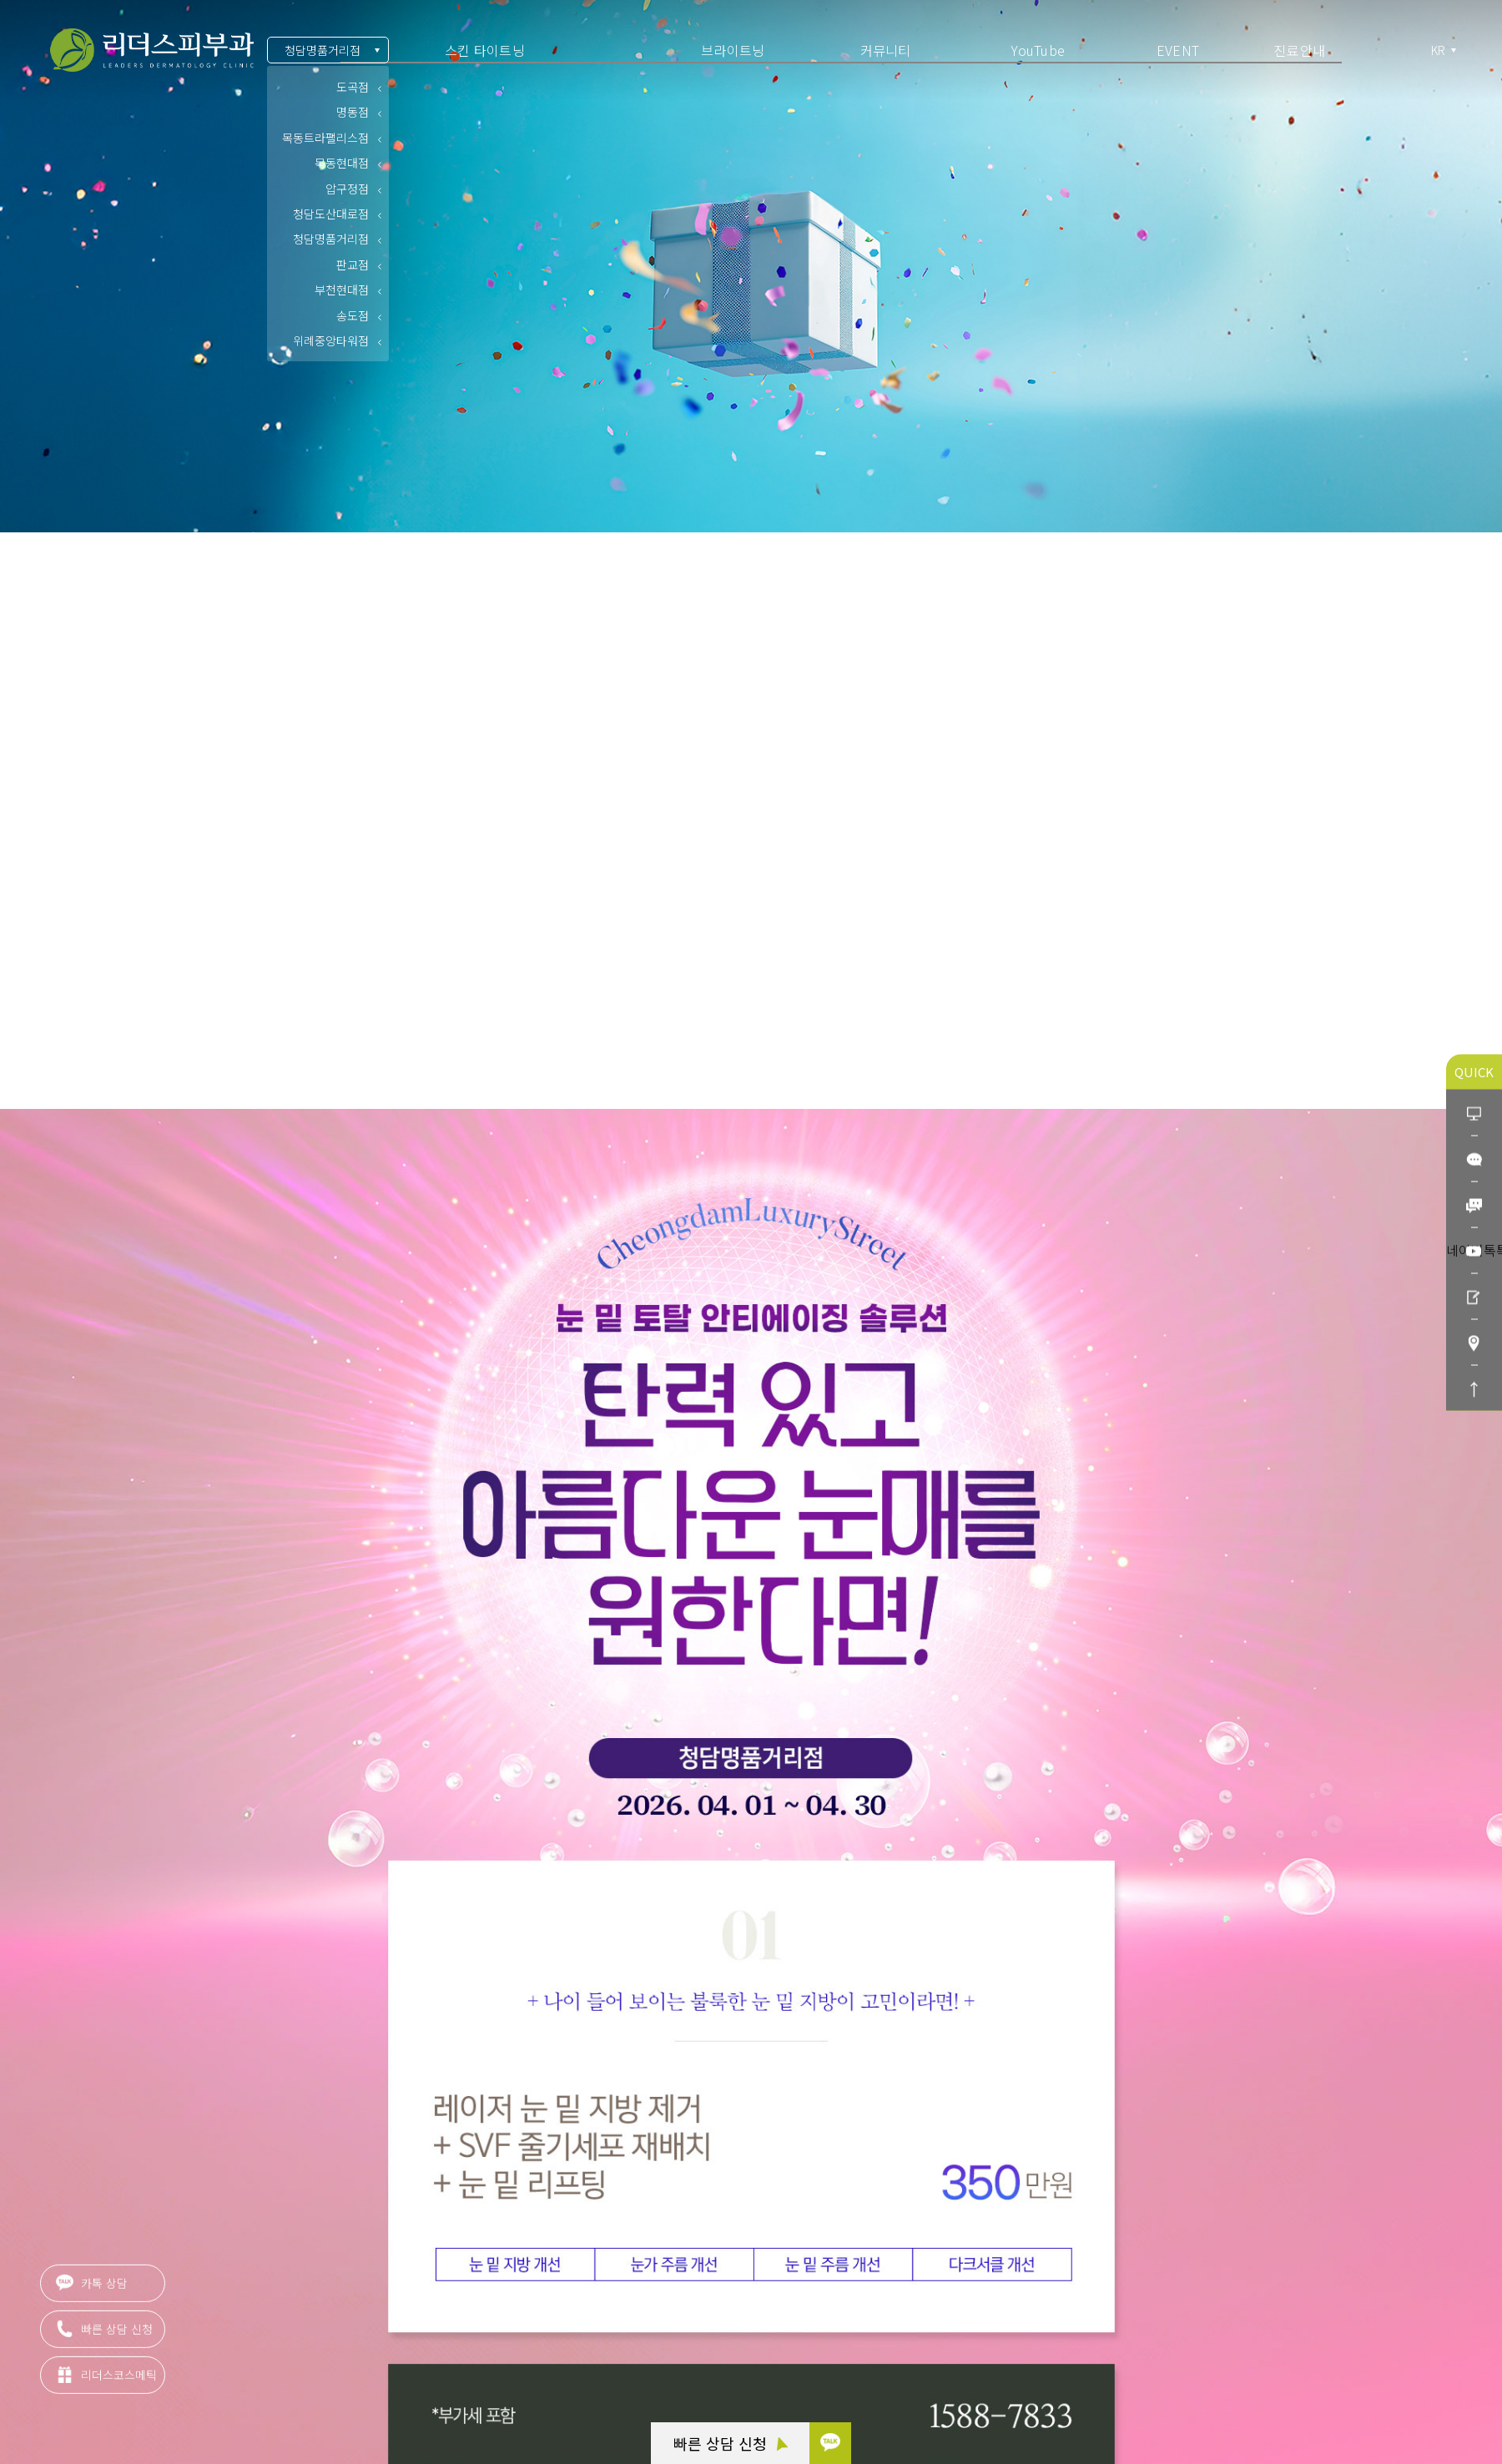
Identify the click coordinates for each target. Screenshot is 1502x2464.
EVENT (1178, 50)
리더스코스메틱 (106, 2383)
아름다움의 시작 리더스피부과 (152, 50)
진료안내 (1299, 50)
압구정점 (347, 188)
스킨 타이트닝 (485, 50)
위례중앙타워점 (331, 340)
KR (1439, 50)
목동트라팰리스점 (325, 137)
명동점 (352, 111)
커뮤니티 (885, 50)
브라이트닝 (732, 50)
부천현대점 (342, 289)
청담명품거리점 (322, 50)
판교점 (352, 264)
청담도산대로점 (331, 213)
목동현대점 (342, 162)
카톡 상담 (92, 2291)
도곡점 (352, 86)
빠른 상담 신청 (730, 2443)
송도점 (352, 315)
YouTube (1038, 50)
